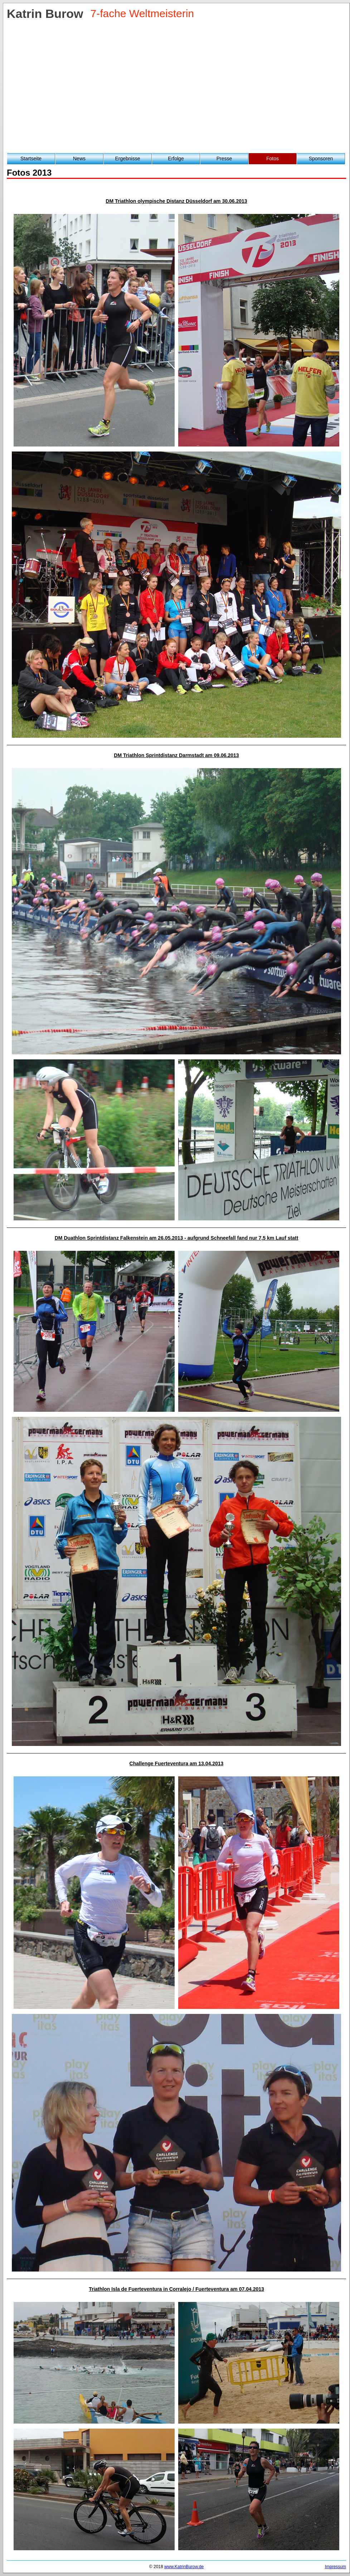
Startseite (31, 158)
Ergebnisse (127, 158)
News (79, 158)
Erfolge (176, 158)
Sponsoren (321, 158)
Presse (224, 158)
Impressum (335, 2566)
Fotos (272, 158)
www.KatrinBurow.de (184, 2566)
